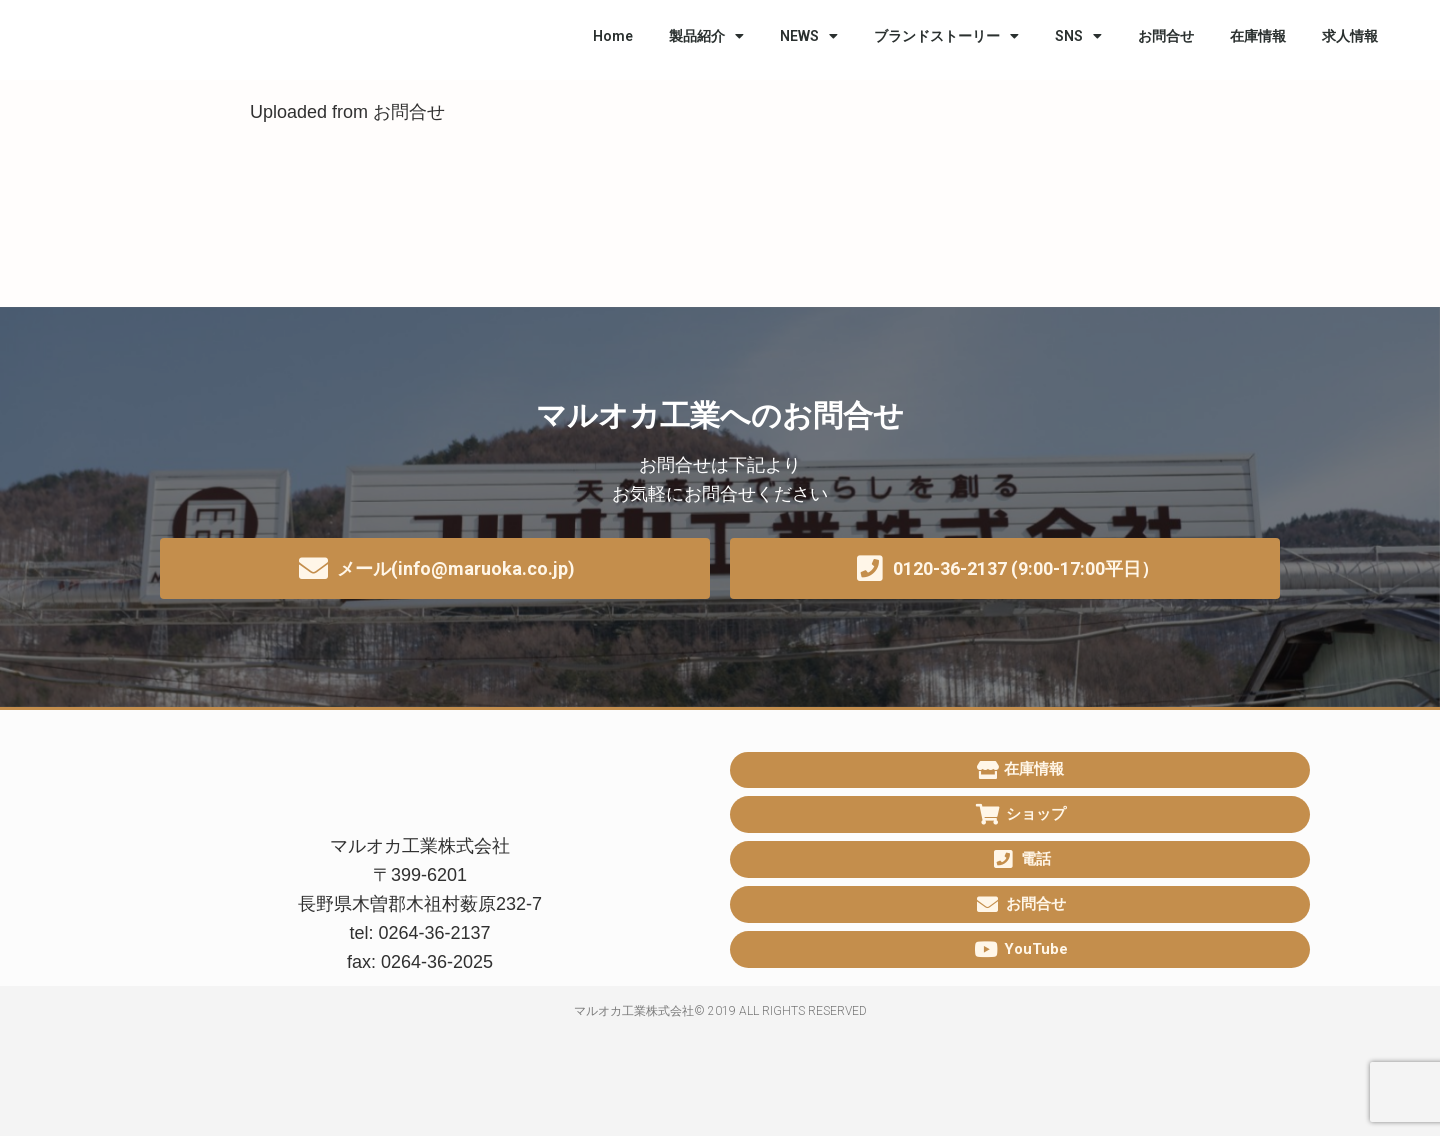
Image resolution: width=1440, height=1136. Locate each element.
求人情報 (1350, 36)
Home (613, 36)
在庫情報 (1258, 36)
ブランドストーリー (946, 36)
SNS (1078, 36)
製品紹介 (706, 36)
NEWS (809, 36)
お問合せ (1166, 36)
